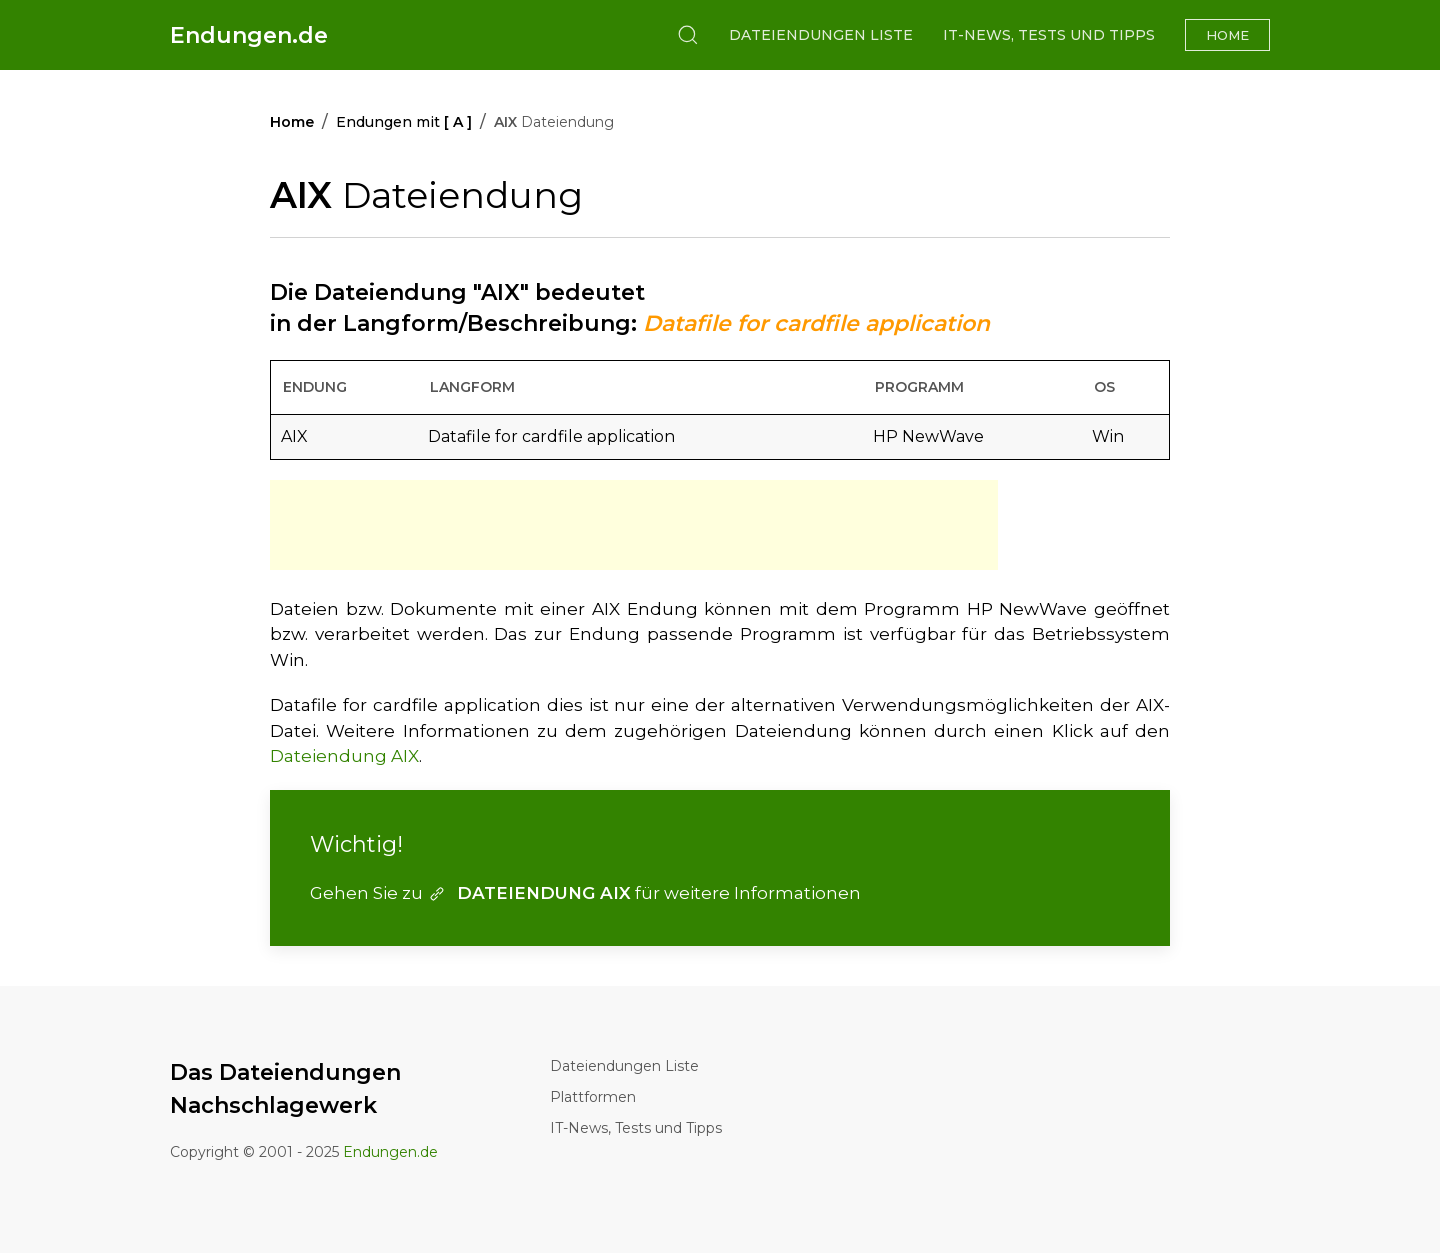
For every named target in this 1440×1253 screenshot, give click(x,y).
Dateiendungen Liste (821, 35)
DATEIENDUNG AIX (529, 893)
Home (1227, 35)
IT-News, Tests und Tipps (1049, 35)
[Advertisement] (634, 525)
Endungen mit (404, 122)
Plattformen (593, 1097)
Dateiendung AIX (344, 756)
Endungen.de (249, 35)
